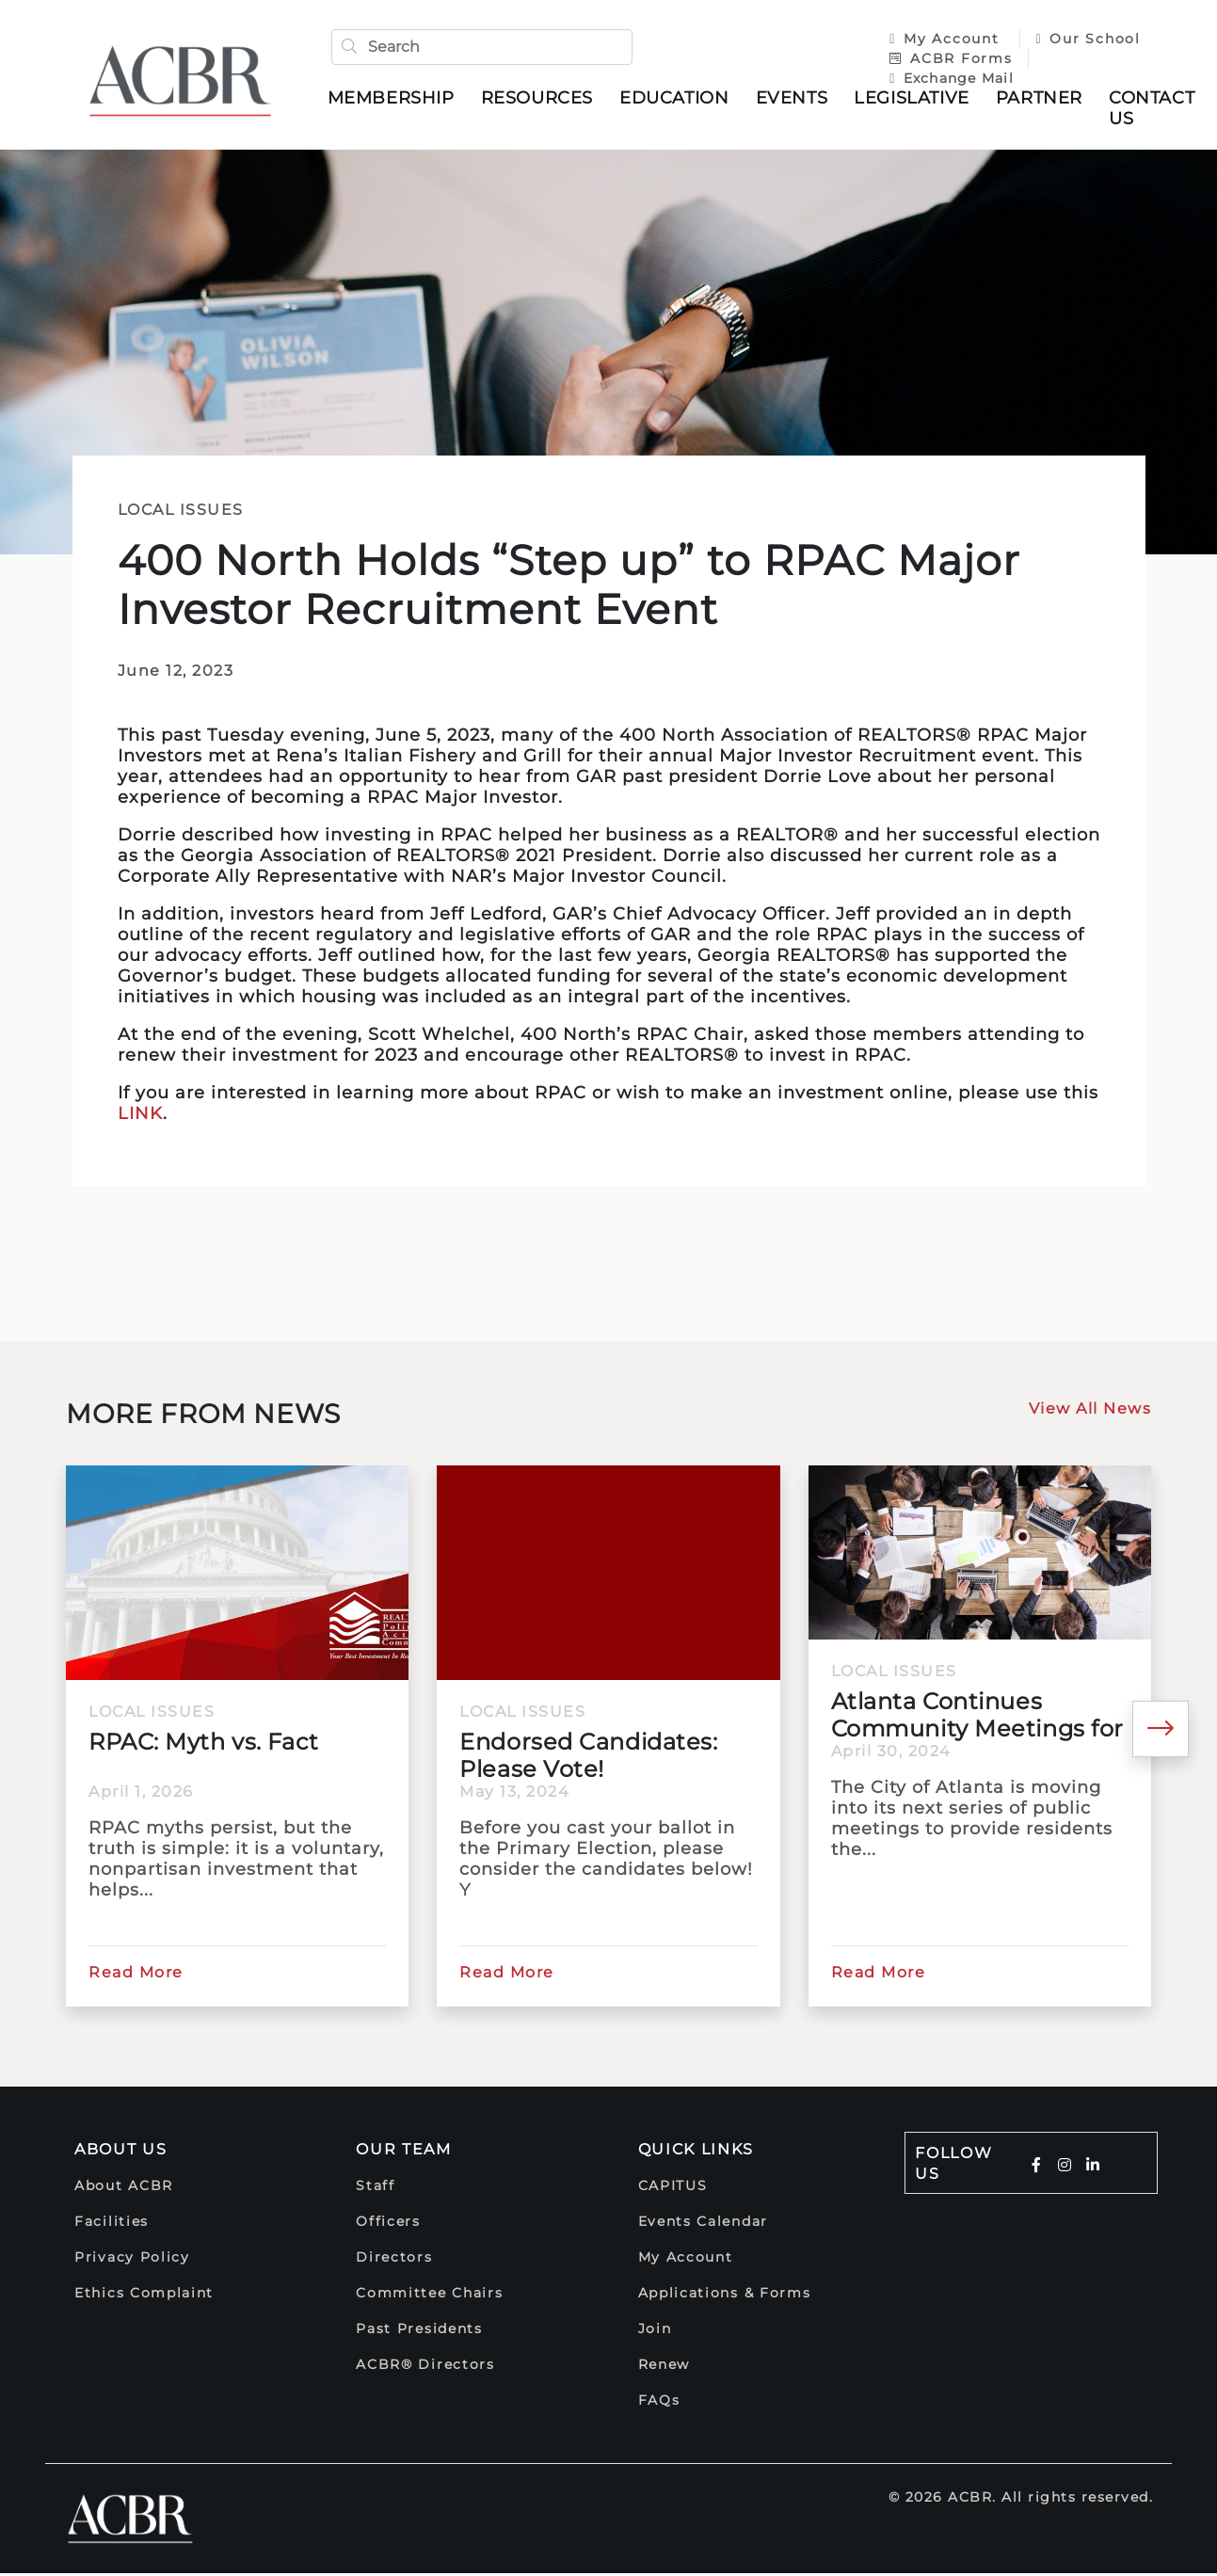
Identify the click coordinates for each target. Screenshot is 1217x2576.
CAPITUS (673, 2188)
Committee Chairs (429, 2295)
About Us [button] (121, 2152)
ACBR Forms (948, 59)
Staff (375, 2188)
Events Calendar (703, 2224)
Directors (394, 2259)
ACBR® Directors (425, 2367)
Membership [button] (393, 98)
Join (655, 2331)
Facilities (111, 2224)
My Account (944, 39)
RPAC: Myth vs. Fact (203, 1744)
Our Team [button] (404, 2152)
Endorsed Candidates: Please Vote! (588, 1758)
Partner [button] (1042, 98)
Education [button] (677, 98)
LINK (140, 1116)
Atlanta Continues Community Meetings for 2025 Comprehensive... (977, 1717)
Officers (388, 2224)
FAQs (659, 2402)
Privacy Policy (132, 2259)
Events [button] (795, 98)
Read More (136, 1975)
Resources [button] (540, 98)
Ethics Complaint (144, 2295)
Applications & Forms (724, 2295)
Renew (664, 2367)
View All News (1090, 1411)
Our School (1085, 39)
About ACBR (123, 2188)
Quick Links (696, 2152)
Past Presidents (419, 2331)
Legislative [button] (915, 98)
